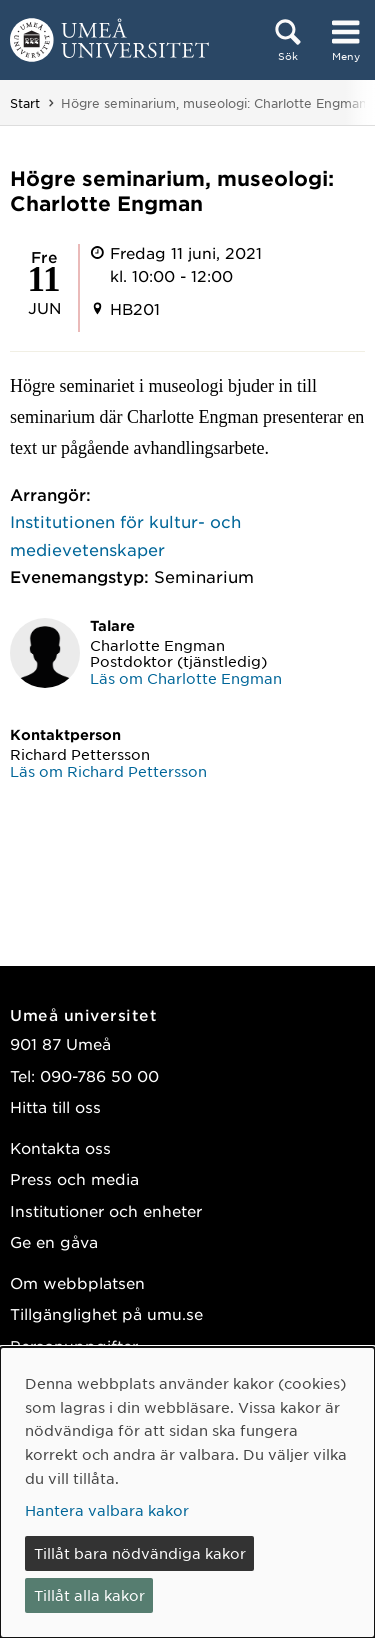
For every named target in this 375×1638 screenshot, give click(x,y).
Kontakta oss (60, 1147)
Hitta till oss (55, 1106)
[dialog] (187, 1492)
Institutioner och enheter (106, 1210)
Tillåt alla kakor (89, 1595)
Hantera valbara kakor (107, 1510)
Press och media (74, 1178)
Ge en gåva (54, 1241)
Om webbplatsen (77, 1282)
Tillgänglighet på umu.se (106, 1313)
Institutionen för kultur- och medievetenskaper (125, 534)
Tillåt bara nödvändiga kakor (140, 1553)
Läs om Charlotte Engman (186, 678)
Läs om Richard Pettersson (108, 771)
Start (25, 103)
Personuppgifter (74, 1345)
